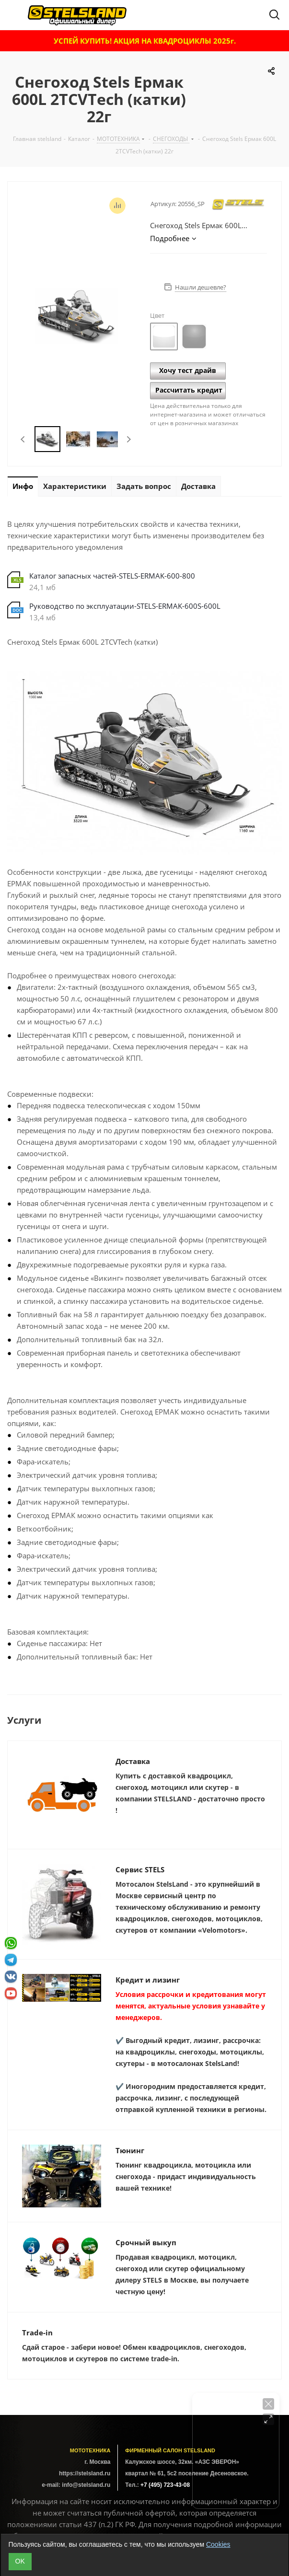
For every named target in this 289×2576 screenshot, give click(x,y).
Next (129, 439)
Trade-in (37, 2332)
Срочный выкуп (146, 2242)
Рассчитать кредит (188, 390)
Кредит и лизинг (148, 1979)
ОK (20, 2561)
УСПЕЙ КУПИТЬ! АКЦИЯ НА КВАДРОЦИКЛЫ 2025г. (145, 41)
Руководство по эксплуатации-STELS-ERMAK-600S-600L (124, 606)
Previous (23, 439)
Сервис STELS (140, 1869)
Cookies (218, 2544)
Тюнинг (130, 2150)
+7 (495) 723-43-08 (165, 2485)
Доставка (133, 1761)
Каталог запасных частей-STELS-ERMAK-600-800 (112, 575)
